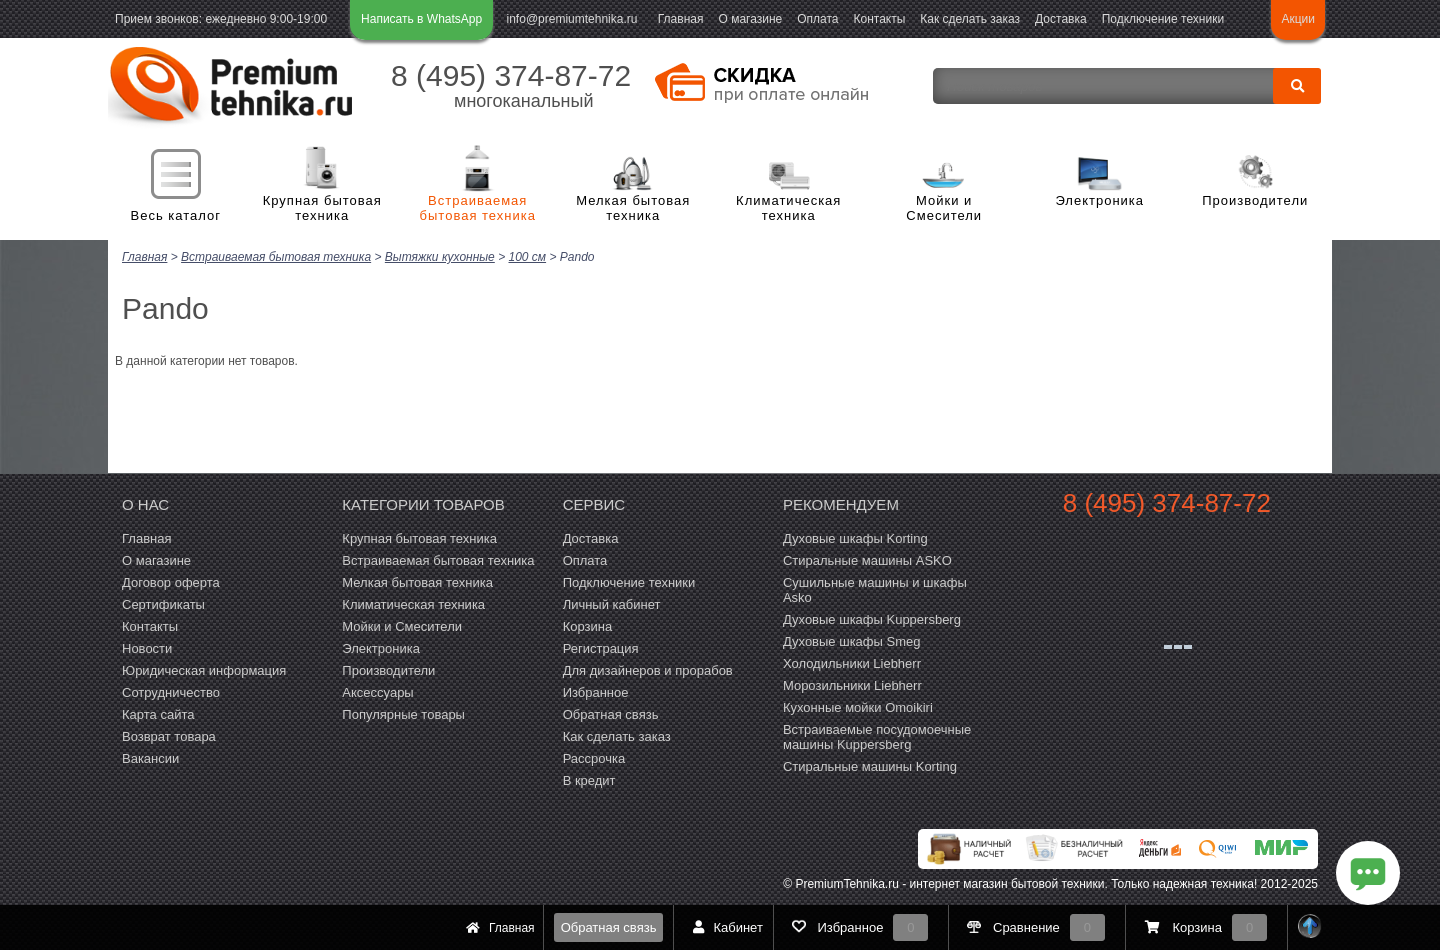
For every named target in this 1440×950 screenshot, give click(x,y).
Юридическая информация (204, 669)
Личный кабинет (612, 603)
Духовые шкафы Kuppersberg (872, 618)
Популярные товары (403, 713)
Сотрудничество (171, 691)
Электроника (1099, 200)
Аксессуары (377, 691)
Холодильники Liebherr (852, 662)
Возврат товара (169, 735)
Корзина (588, 625)
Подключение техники (1163, 19)
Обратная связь (609, 927)
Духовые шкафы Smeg (852, 640)
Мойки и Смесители (944, 208)
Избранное (596, 691)
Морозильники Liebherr (852, 684)
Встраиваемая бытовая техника (478, 208)
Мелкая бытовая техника (633, 208)
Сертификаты (163, 603)
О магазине (750, 19)
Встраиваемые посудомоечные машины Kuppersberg (877, 736)
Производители (1255, 200)
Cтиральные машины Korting (870, 765)
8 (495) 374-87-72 (511, 75)
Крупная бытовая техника (322, 208)
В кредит (589, 779)
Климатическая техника (788, 208)
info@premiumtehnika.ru (572, 19)
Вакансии (150, 757)
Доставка (1061, 19)
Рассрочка (594, 757)
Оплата (817, 19)
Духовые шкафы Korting (855, 537)
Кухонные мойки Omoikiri (858, 706)
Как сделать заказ (970, 19)
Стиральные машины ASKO (867, 559)
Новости (147, 647)
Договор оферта (171, 581)
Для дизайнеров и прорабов (648, 669)
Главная (681, 19)
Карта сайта (158, 713)
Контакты (880, 19)
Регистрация (601, 647)
